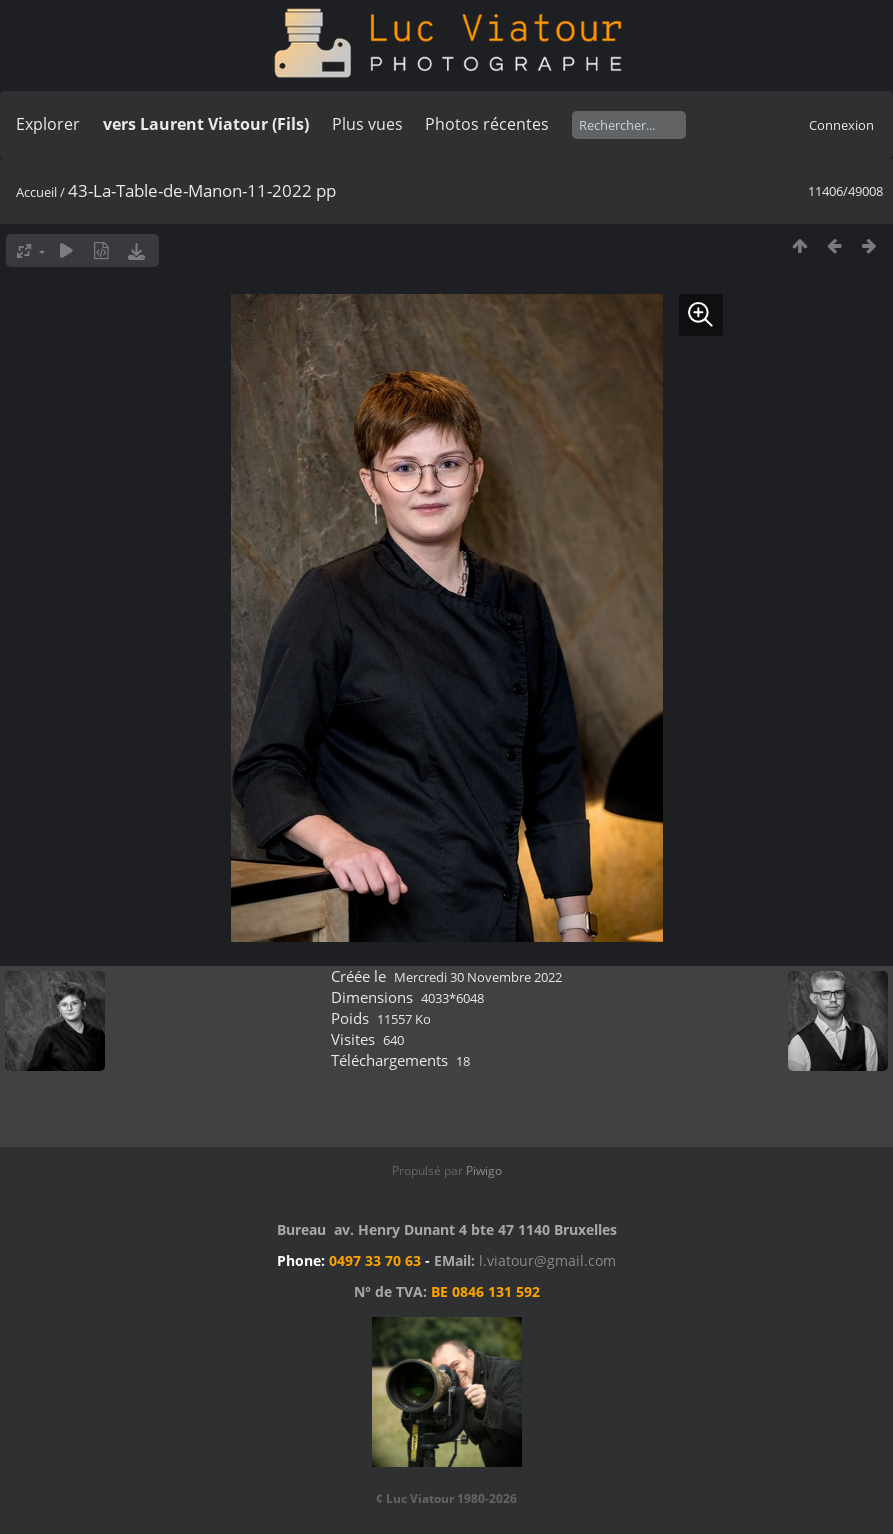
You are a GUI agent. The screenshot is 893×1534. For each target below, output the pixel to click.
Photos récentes (487, 124)
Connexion (841, 125)
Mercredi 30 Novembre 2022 (478, 977)
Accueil (36, 192)
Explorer (48, 124)
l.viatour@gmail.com (547, 1260)
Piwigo (484, 1170)
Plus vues (367, 124)
